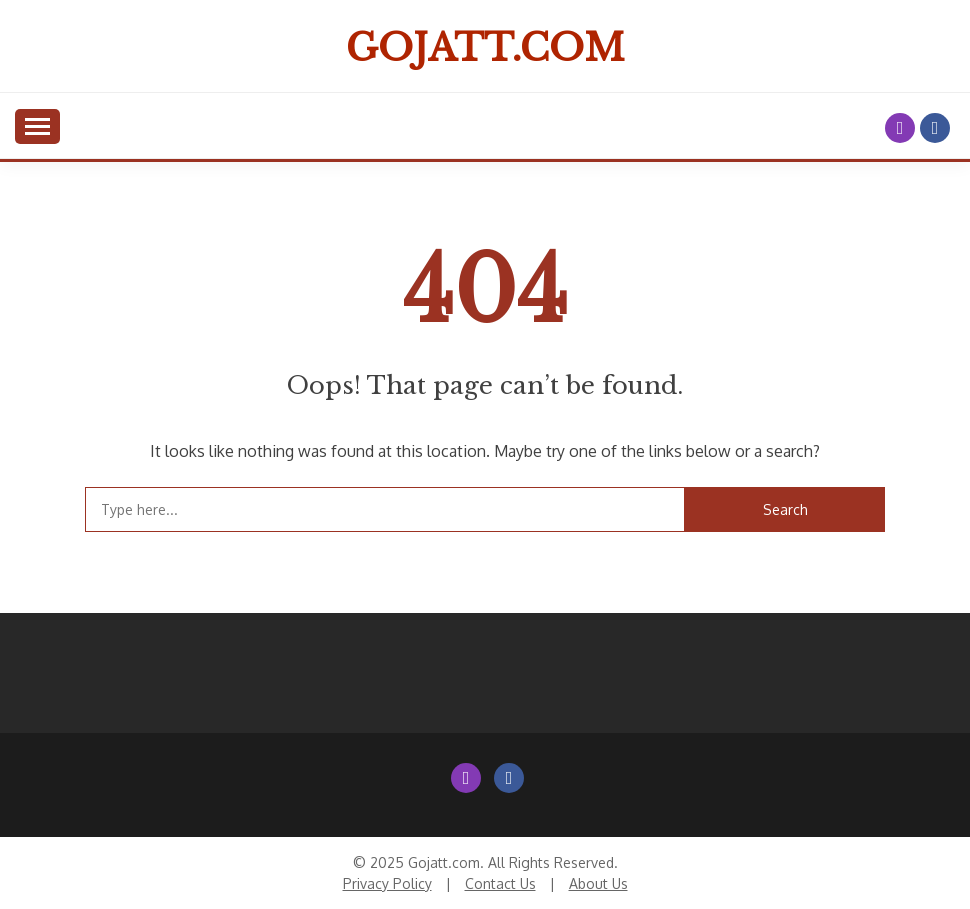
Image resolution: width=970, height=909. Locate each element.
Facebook (935, 128)
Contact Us (500, 883)
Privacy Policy (387, 883)
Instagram (900, 128)
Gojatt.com (485, 48)
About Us (598, 883)
